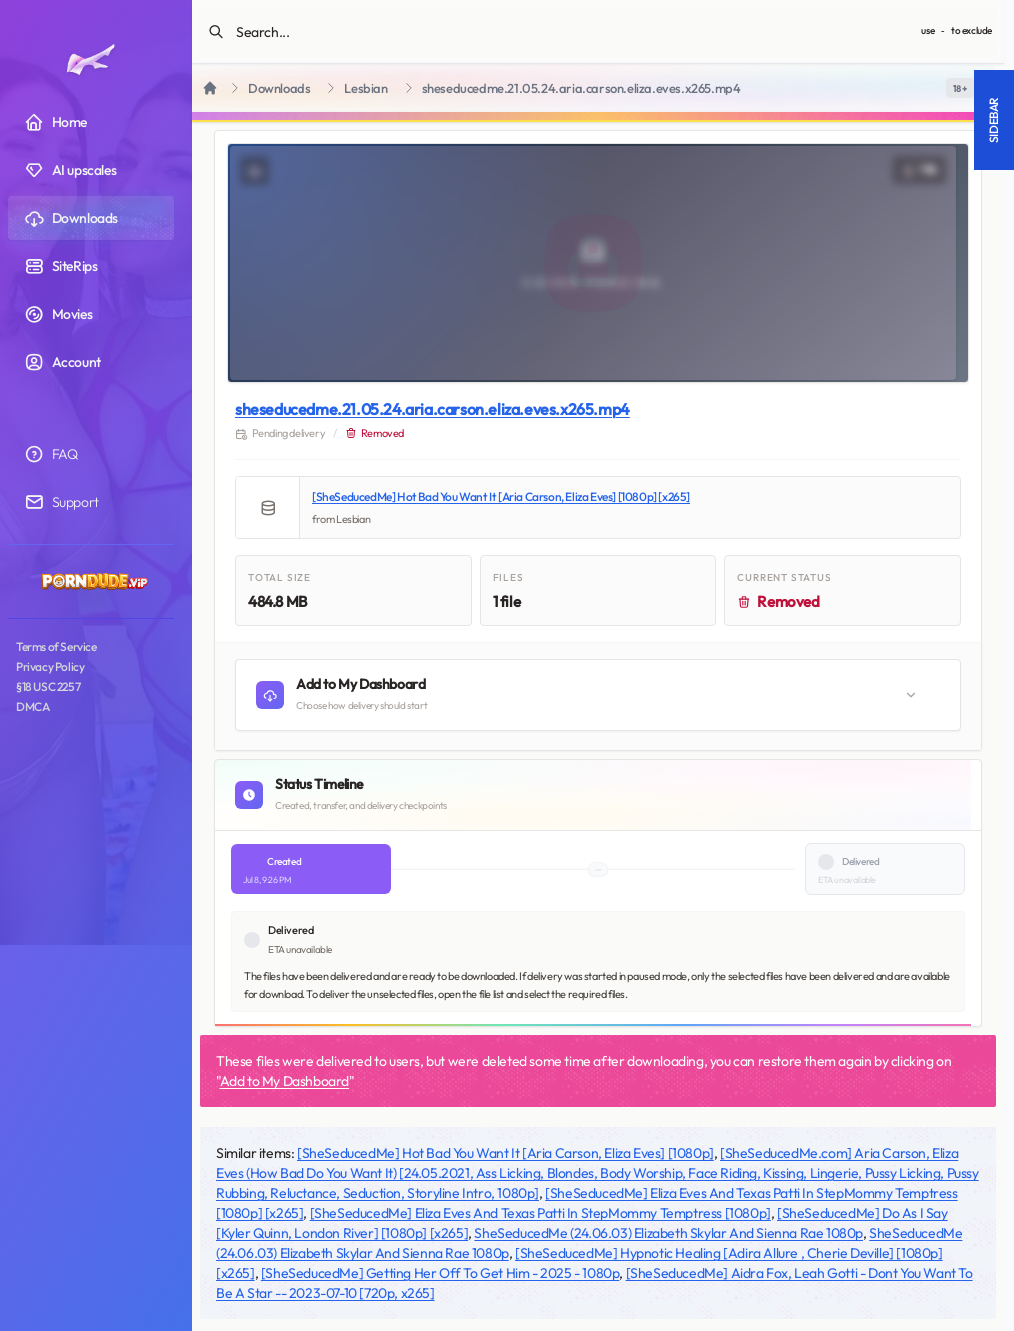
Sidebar (993, 120)
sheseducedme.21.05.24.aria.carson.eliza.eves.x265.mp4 (432, 409)
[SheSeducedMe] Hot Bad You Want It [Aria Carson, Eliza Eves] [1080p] (505, 1153)
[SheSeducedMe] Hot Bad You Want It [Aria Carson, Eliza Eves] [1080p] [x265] (501, 496)
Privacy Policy (50, 666)
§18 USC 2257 (48, 686)
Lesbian (365, 88)
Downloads (279, 88)
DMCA (32, 706)
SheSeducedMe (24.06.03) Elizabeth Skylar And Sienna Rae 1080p (668, 1233)
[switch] (960, 88)
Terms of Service (56, 646)
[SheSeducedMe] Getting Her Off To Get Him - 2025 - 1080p (440, 1273)
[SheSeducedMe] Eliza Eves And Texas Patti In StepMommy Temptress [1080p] (540, 1213)
